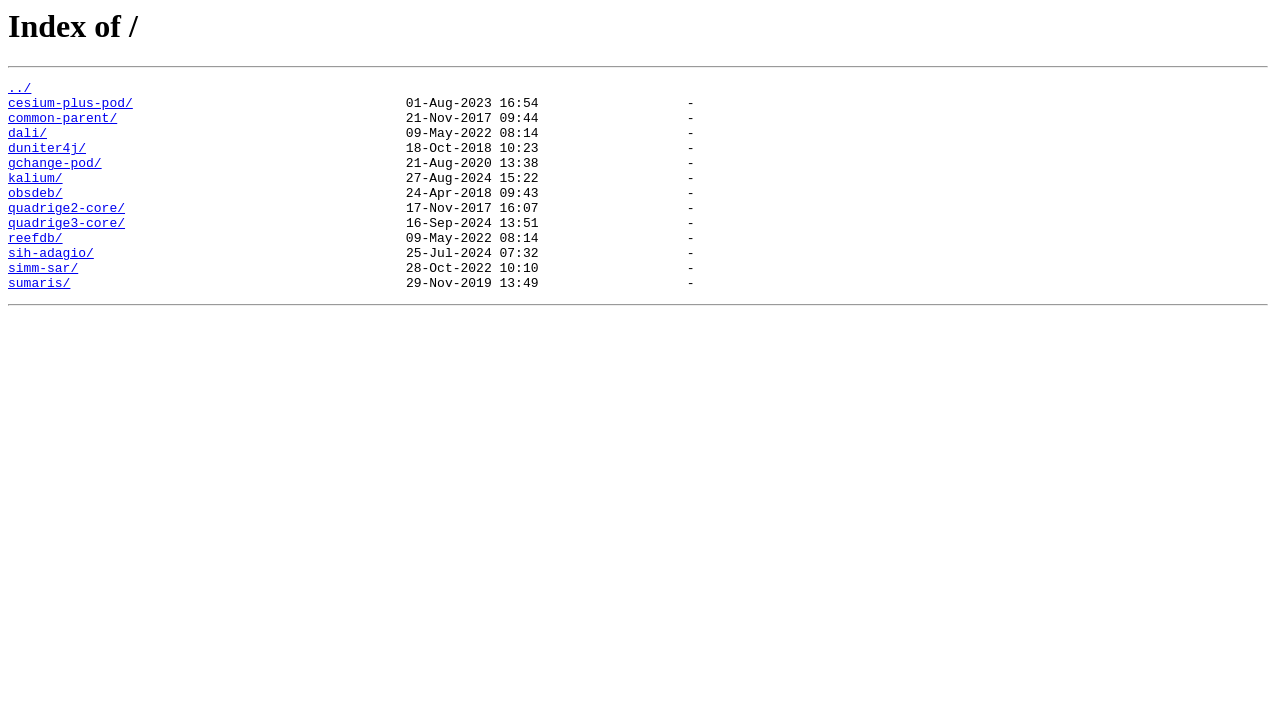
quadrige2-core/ (66, 234)
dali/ (27, 144)
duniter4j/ (47, 162)
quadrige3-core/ (66, 252)
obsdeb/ (35, 216)
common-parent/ (62, 126)
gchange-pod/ (55, 180)
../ (19, 90)
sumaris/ (39, 324)
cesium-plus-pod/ (70, 108)
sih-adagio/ (51, 288)
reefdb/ (35, 270)
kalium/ (35, 198)
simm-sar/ (43, 306)
